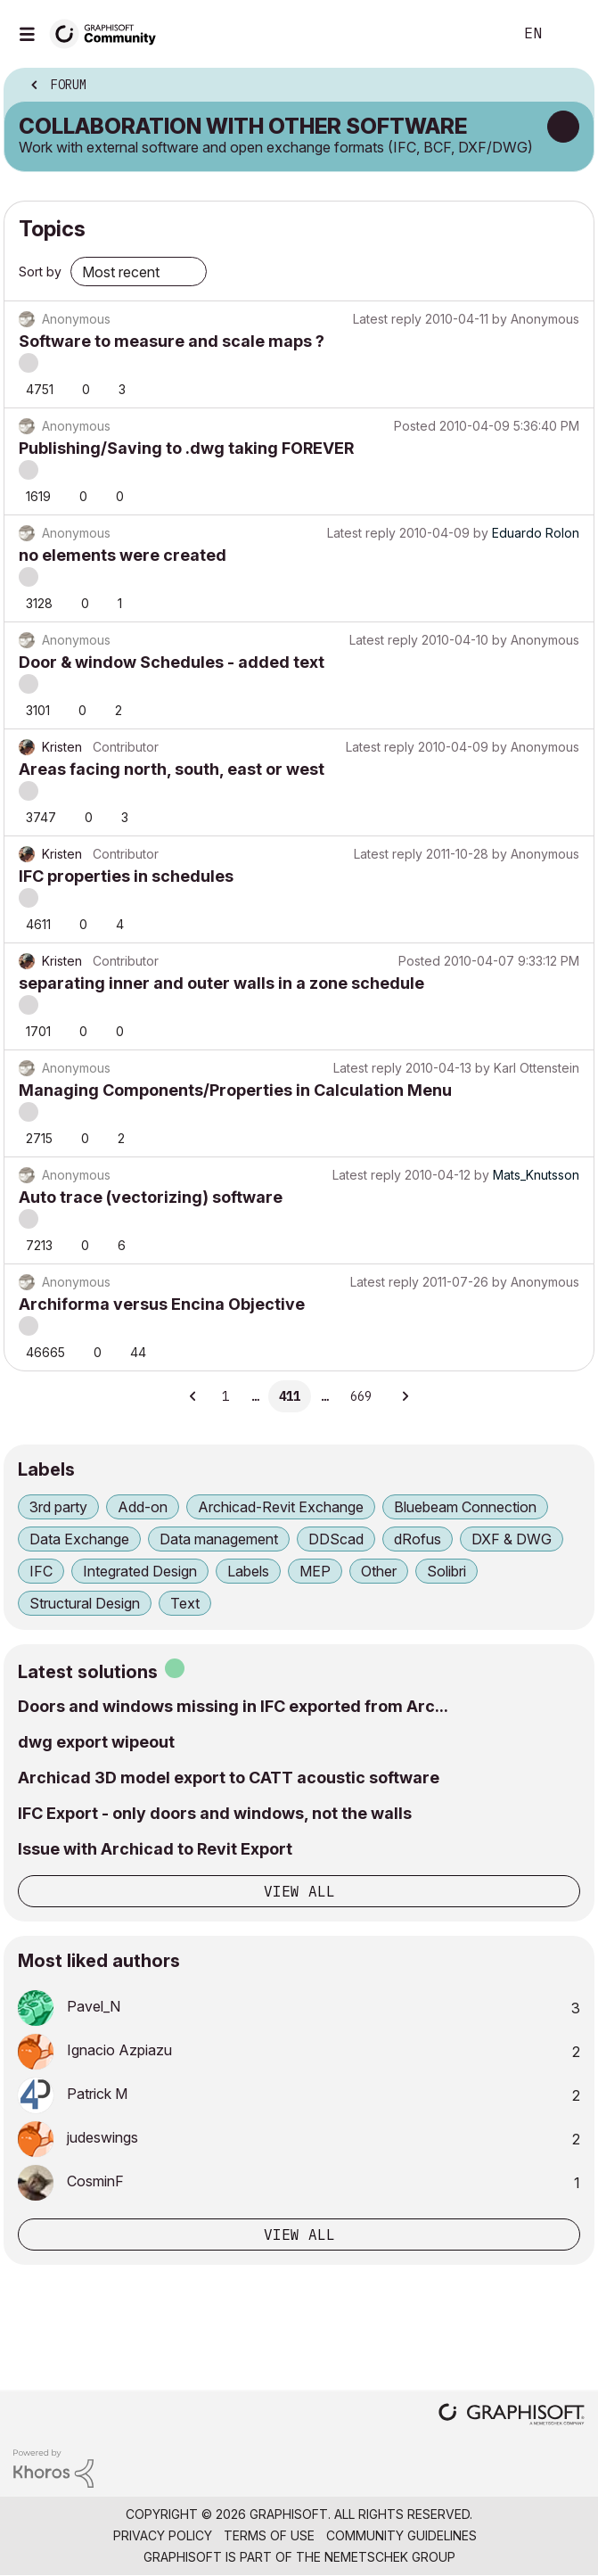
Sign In (569, 34)
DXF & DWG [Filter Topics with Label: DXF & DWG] (511, 1539)
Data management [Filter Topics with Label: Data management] (219, 1539)
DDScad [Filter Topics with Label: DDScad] (336, 1539)
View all (299, 1891)
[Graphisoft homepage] (511, 2415)
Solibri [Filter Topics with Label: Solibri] (446, 1571)
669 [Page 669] (361, 1396)
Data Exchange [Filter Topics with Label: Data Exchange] (79, 1539)
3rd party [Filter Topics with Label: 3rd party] (58, 1507)
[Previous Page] (194, 1396)
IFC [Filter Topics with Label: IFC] (41, 1571)
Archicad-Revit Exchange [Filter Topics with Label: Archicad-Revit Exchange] (281, 1507)
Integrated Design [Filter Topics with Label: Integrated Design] (140, 1571)
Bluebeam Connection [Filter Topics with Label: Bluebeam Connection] (465, 1507)
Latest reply (387, 318)
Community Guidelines (401, 2535)
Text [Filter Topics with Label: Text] (185, 1603)
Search (472, 34)
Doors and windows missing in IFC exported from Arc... (233, 1706)
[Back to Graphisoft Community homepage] (108, 32)
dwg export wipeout (96, 1741)
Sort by (40, 271)
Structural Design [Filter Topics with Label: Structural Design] (84, 1603)
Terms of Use (269, 2535)
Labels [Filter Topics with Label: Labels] (248, 1571)
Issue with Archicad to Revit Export (155, 1848)
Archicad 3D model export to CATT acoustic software (228, 1777)
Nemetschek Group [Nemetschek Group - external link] (389, 2556)
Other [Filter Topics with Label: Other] (379, 1571)
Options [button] (568, 86)
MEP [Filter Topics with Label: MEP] (315, 1571)
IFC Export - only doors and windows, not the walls (215, 1813)
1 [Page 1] (225, 1396)
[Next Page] (405, 1396)
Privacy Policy (162, 2535)
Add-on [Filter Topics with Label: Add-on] (143, 1507)
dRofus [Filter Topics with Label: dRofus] (417, 1539)
